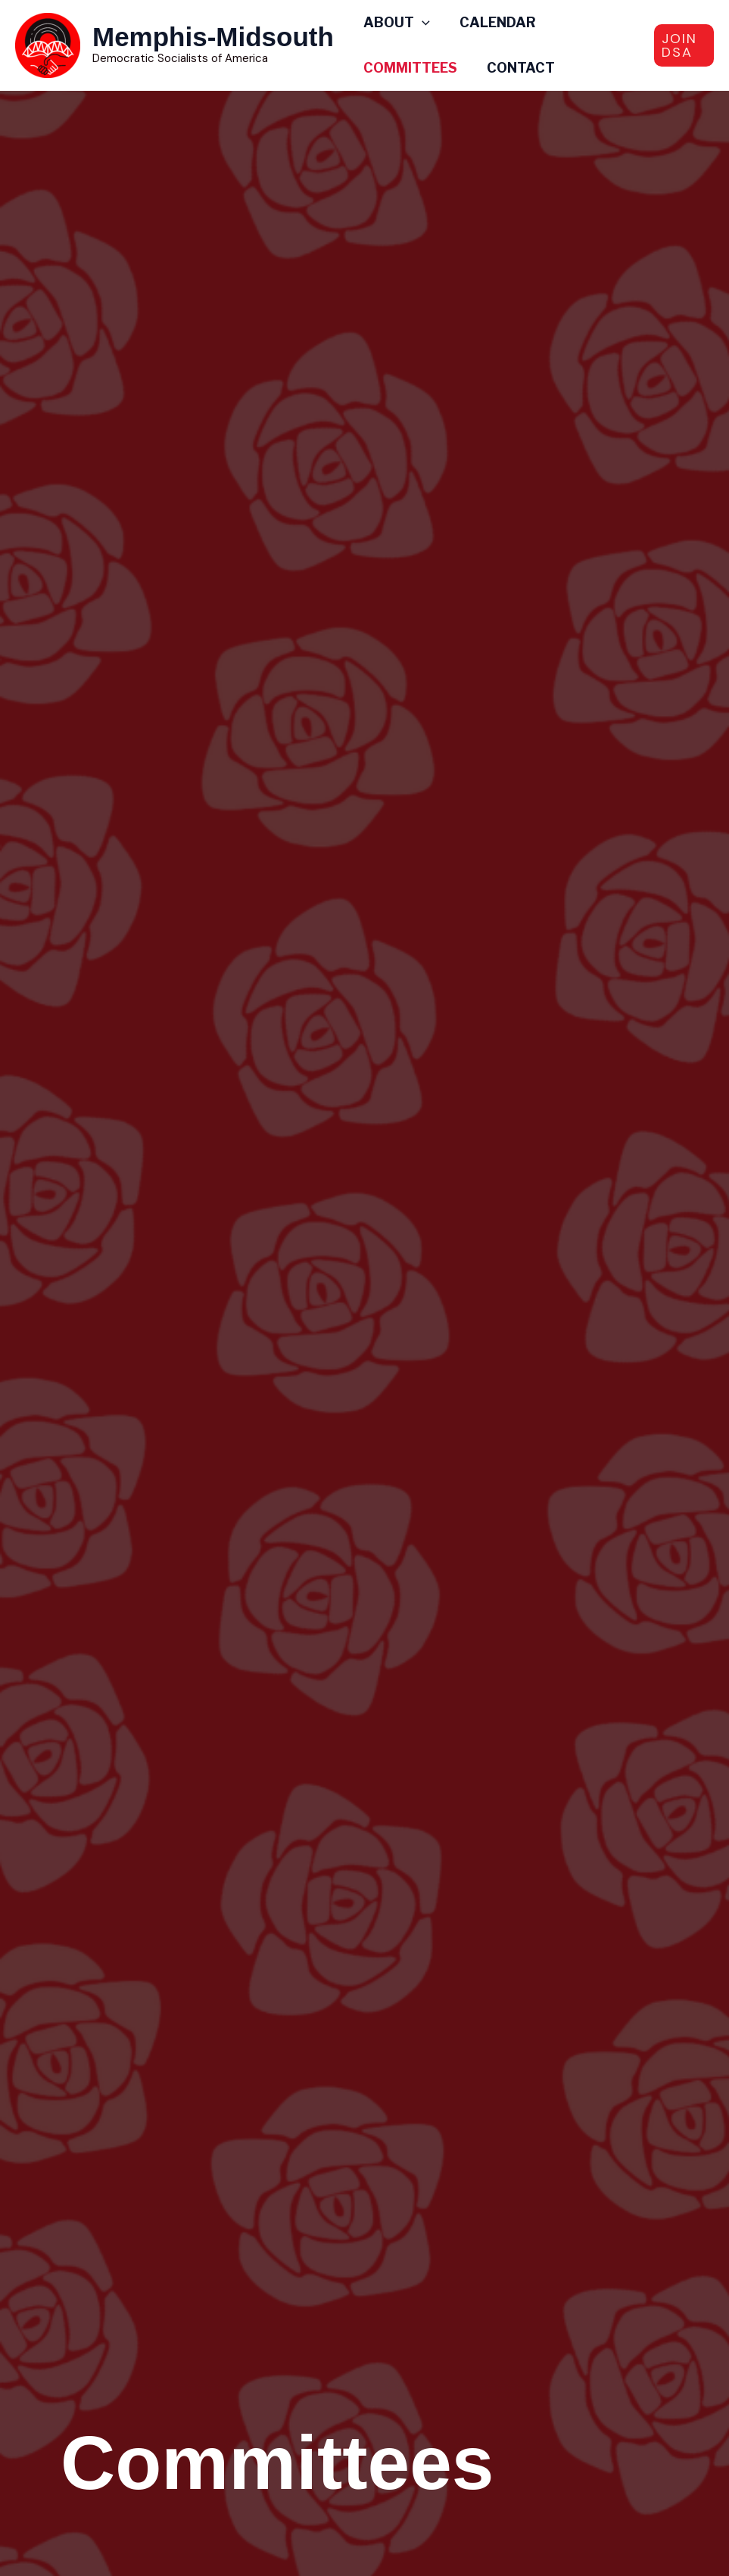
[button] (683, 45)
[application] (421, 22)
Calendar (494, 22)
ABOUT (396, 22)
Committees (409, 68)
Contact (518, 68)
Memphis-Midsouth (213, 36)
